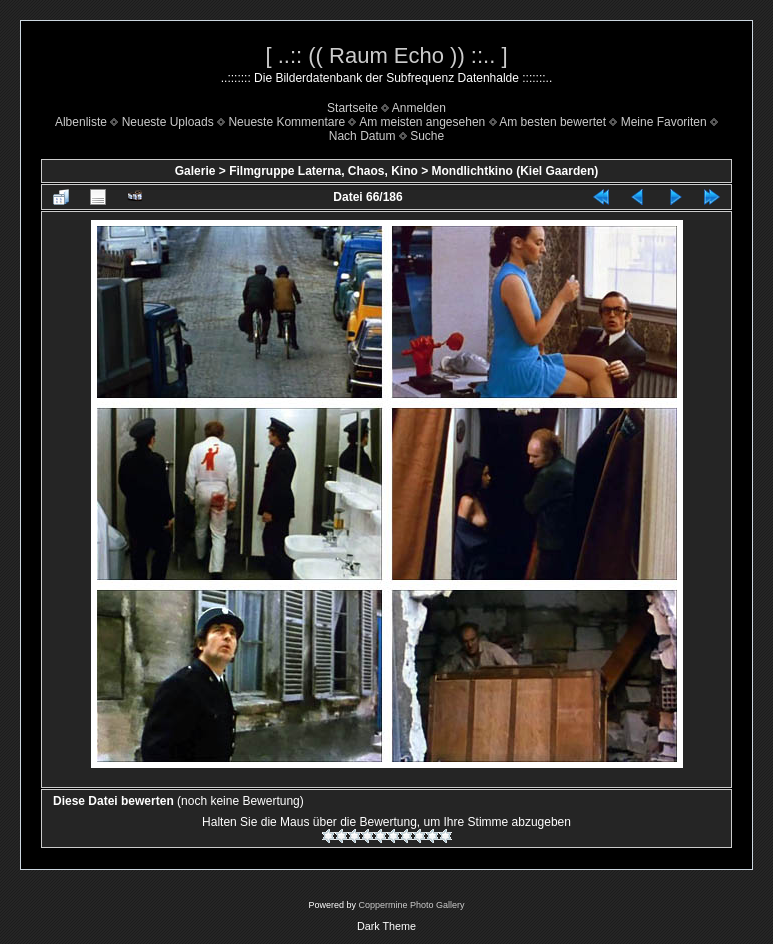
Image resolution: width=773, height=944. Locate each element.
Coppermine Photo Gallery (411, 905)
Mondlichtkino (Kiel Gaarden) (515, 171)
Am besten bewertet (552, 122)
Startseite (352, 108)
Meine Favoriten (664, 122)
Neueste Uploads (168, 122)
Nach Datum (362, 136)
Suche (427, 136)
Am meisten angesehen (422, 122)
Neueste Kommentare (286, 122)
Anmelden (419, 108)
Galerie (195, 171)
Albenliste (81, 122)
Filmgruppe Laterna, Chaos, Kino (323, 171)
